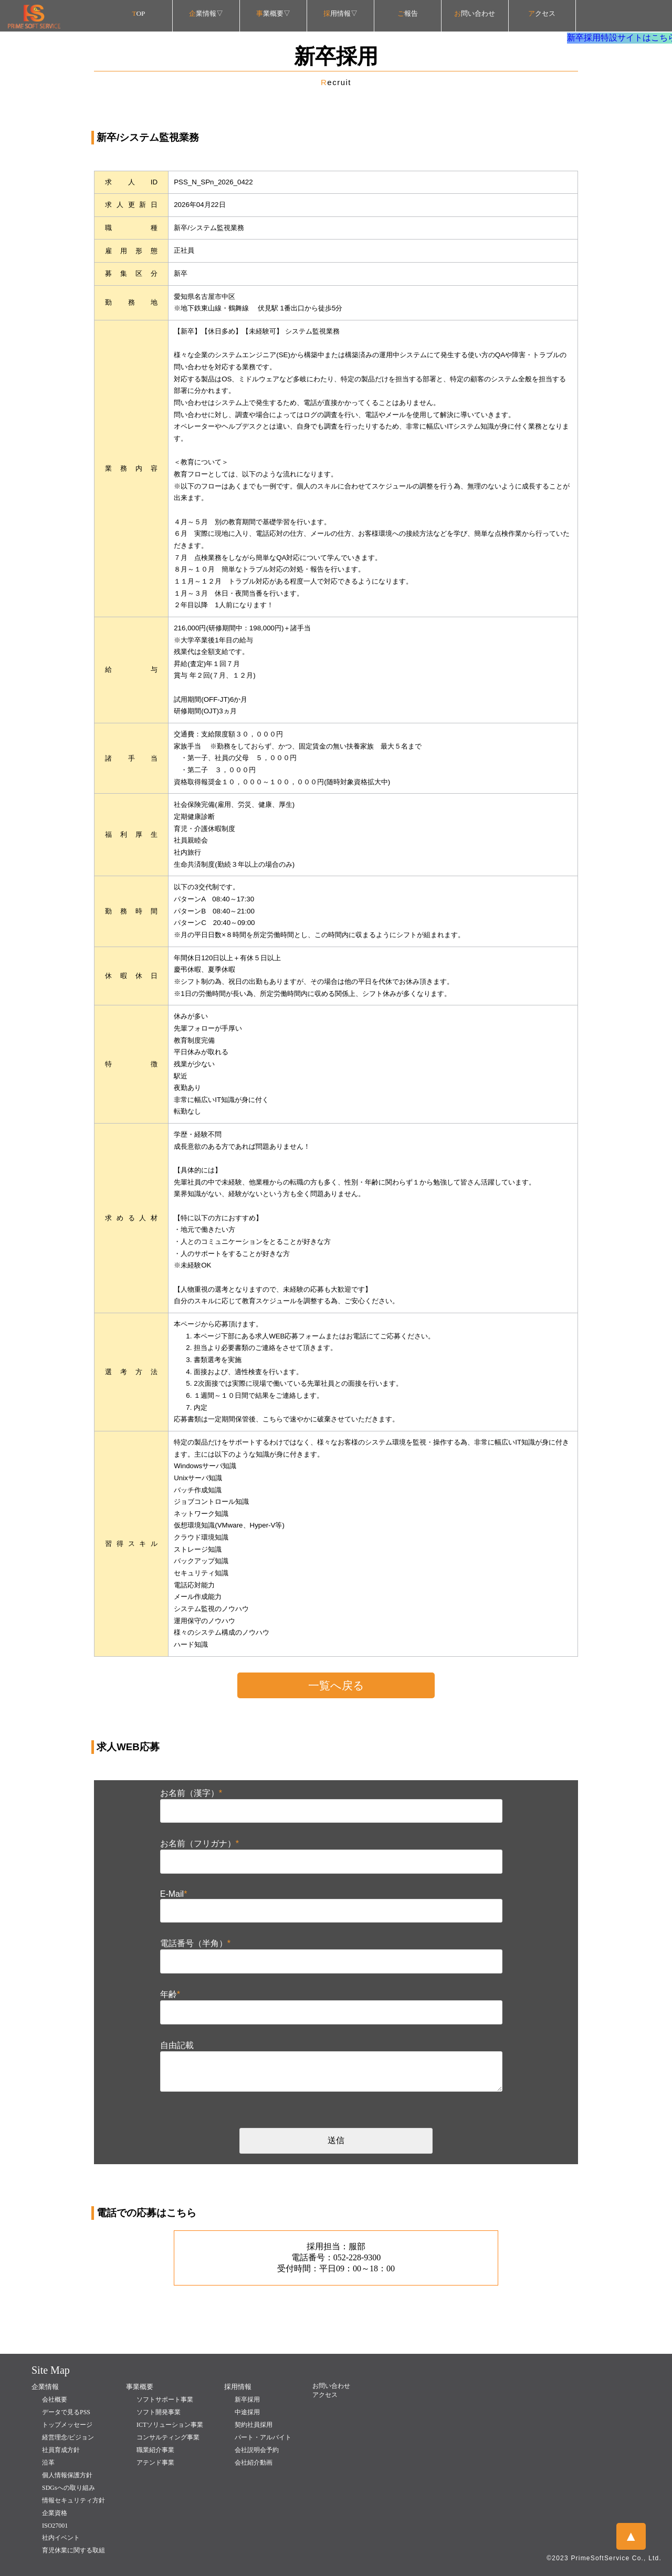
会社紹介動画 (253, 2462)
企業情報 (45, 2387)
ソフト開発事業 (158, 2412)
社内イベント (61, 2537)
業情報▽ (206, 13)
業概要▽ (273, 13)
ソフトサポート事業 (164, 2399)
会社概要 (54, 2399)
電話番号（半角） (195, 1943)
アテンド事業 (155, 2462)
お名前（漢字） (191, 1793)
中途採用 (247, 2412)
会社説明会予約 (257, 2450)
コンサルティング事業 (168, 2437)
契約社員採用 (253, 2424)
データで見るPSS (66, 2412)
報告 (407, 13)
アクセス (325, 2394)
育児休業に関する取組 (73, 2550)
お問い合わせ (331, 2386)
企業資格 (54, 2513)
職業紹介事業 (155, 2450)
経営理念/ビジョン (68, 2437)
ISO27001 (55, 2525)
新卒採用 (247, 2399)
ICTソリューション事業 (169, 2424)
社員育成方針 (61, 2450)
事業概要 (139, 2387)
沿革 (48, 2462)
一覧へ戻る (336, 1685)
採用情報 (237, 2387)
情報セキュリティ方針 (73, 2500)
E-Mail (173, 1893)
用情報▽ (340, 13)
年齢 (170, 1994)
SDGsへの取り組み (68, 2487)
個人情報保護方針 (67, 2475)
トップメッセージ (67, 2424)
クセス (541, 13)
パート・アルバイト (263, 2437)
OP (138, 13)
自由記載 (177, 2045)
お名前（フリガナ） (199, 1843)
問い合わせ (474, 13)
